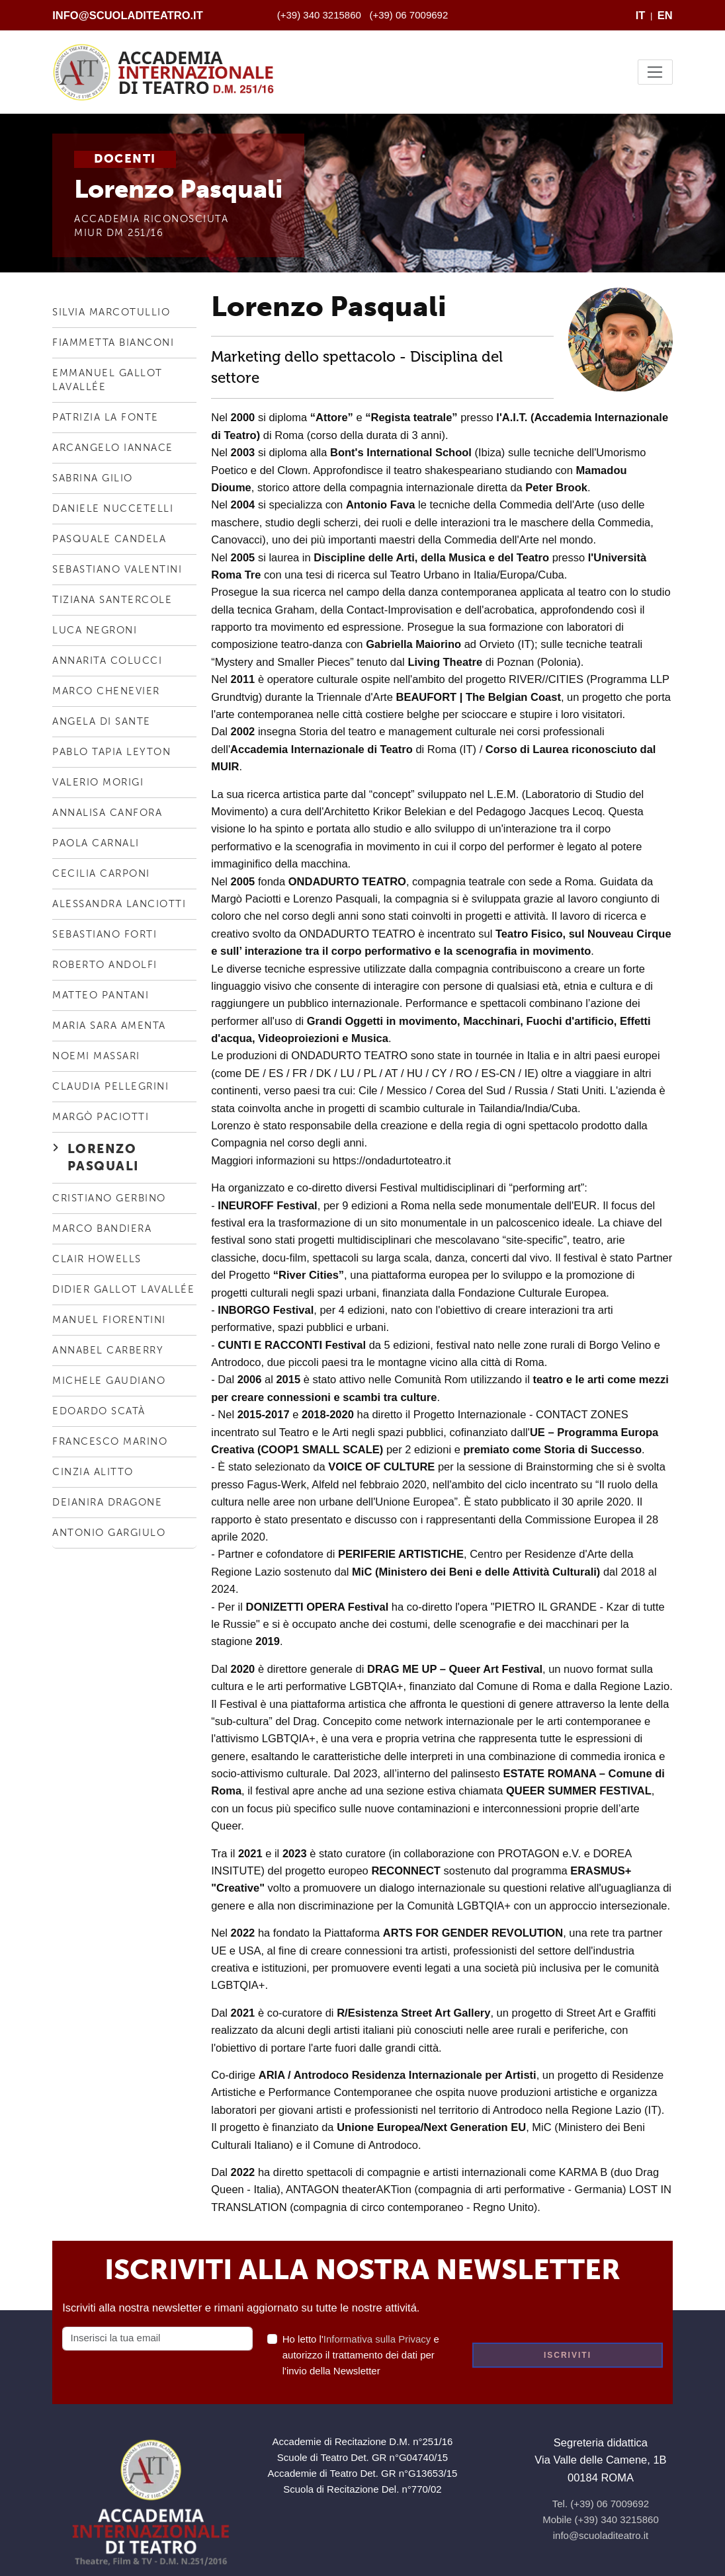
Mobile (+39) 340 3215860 (600, 2519)
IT (641, 15)
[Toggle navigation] (655, 72)
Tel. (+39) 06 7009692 (600, 2503)
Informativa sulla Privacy (377, 2339)
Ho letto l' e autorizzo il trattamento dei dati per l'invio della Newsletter (360, 2354)
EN (665, 15)
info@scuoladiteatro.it (127, 15)
